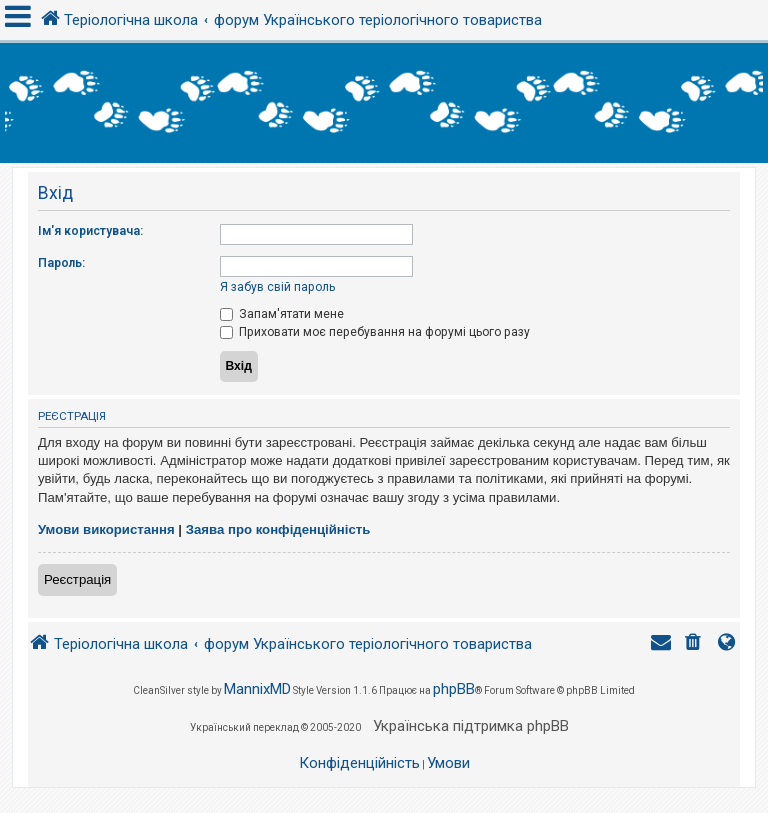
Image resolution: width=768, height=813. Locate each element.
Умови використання (106, 529)
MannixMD (257, 689)
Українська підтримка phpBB (471, 726)
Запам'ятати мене (282, 314)
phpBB (454, 689)
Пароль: (61, 263)
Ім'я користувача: (90, 231)
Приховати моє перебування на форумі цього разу (375, 332)
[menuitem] (695, 644)
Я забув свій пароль (277, 287)
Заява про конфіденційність (278, 529)
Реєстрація (77, 579)
